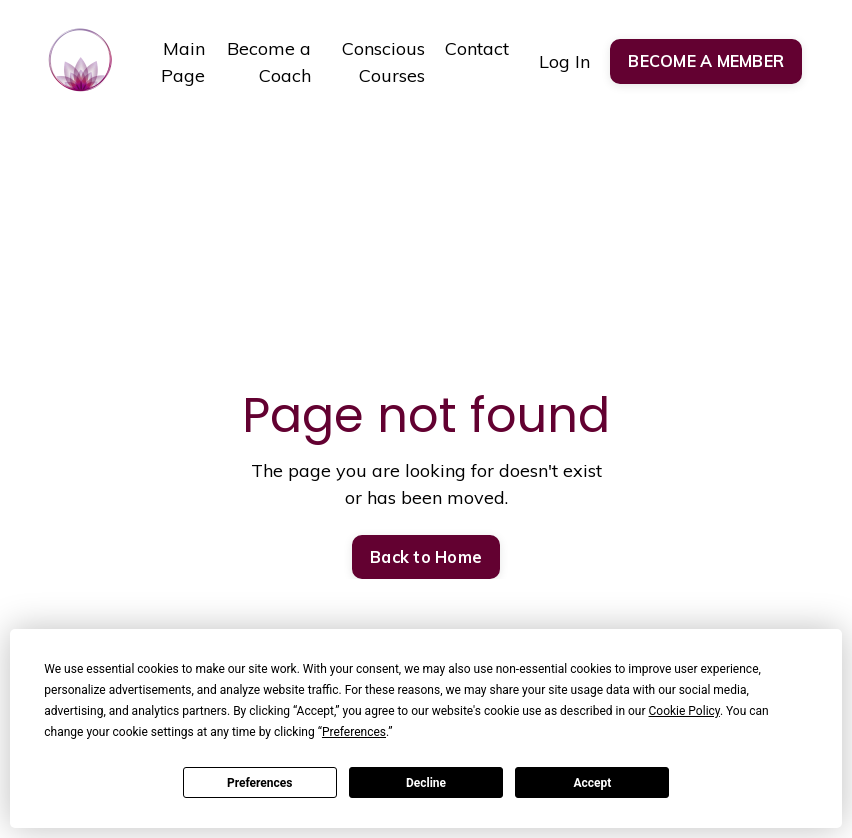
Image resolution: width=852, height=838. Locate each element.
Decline (426, 783)
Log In (564, 61)
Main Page (183, 62)
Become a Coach (269, 62)
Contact (477, 48)
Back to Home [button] (426, 557)
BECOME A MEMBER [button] (706, 61)
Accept (592, 783)
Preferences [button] (354, 732)
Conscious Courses (383, 62)
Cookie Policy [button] (684, 711)
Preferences (260, 783)
